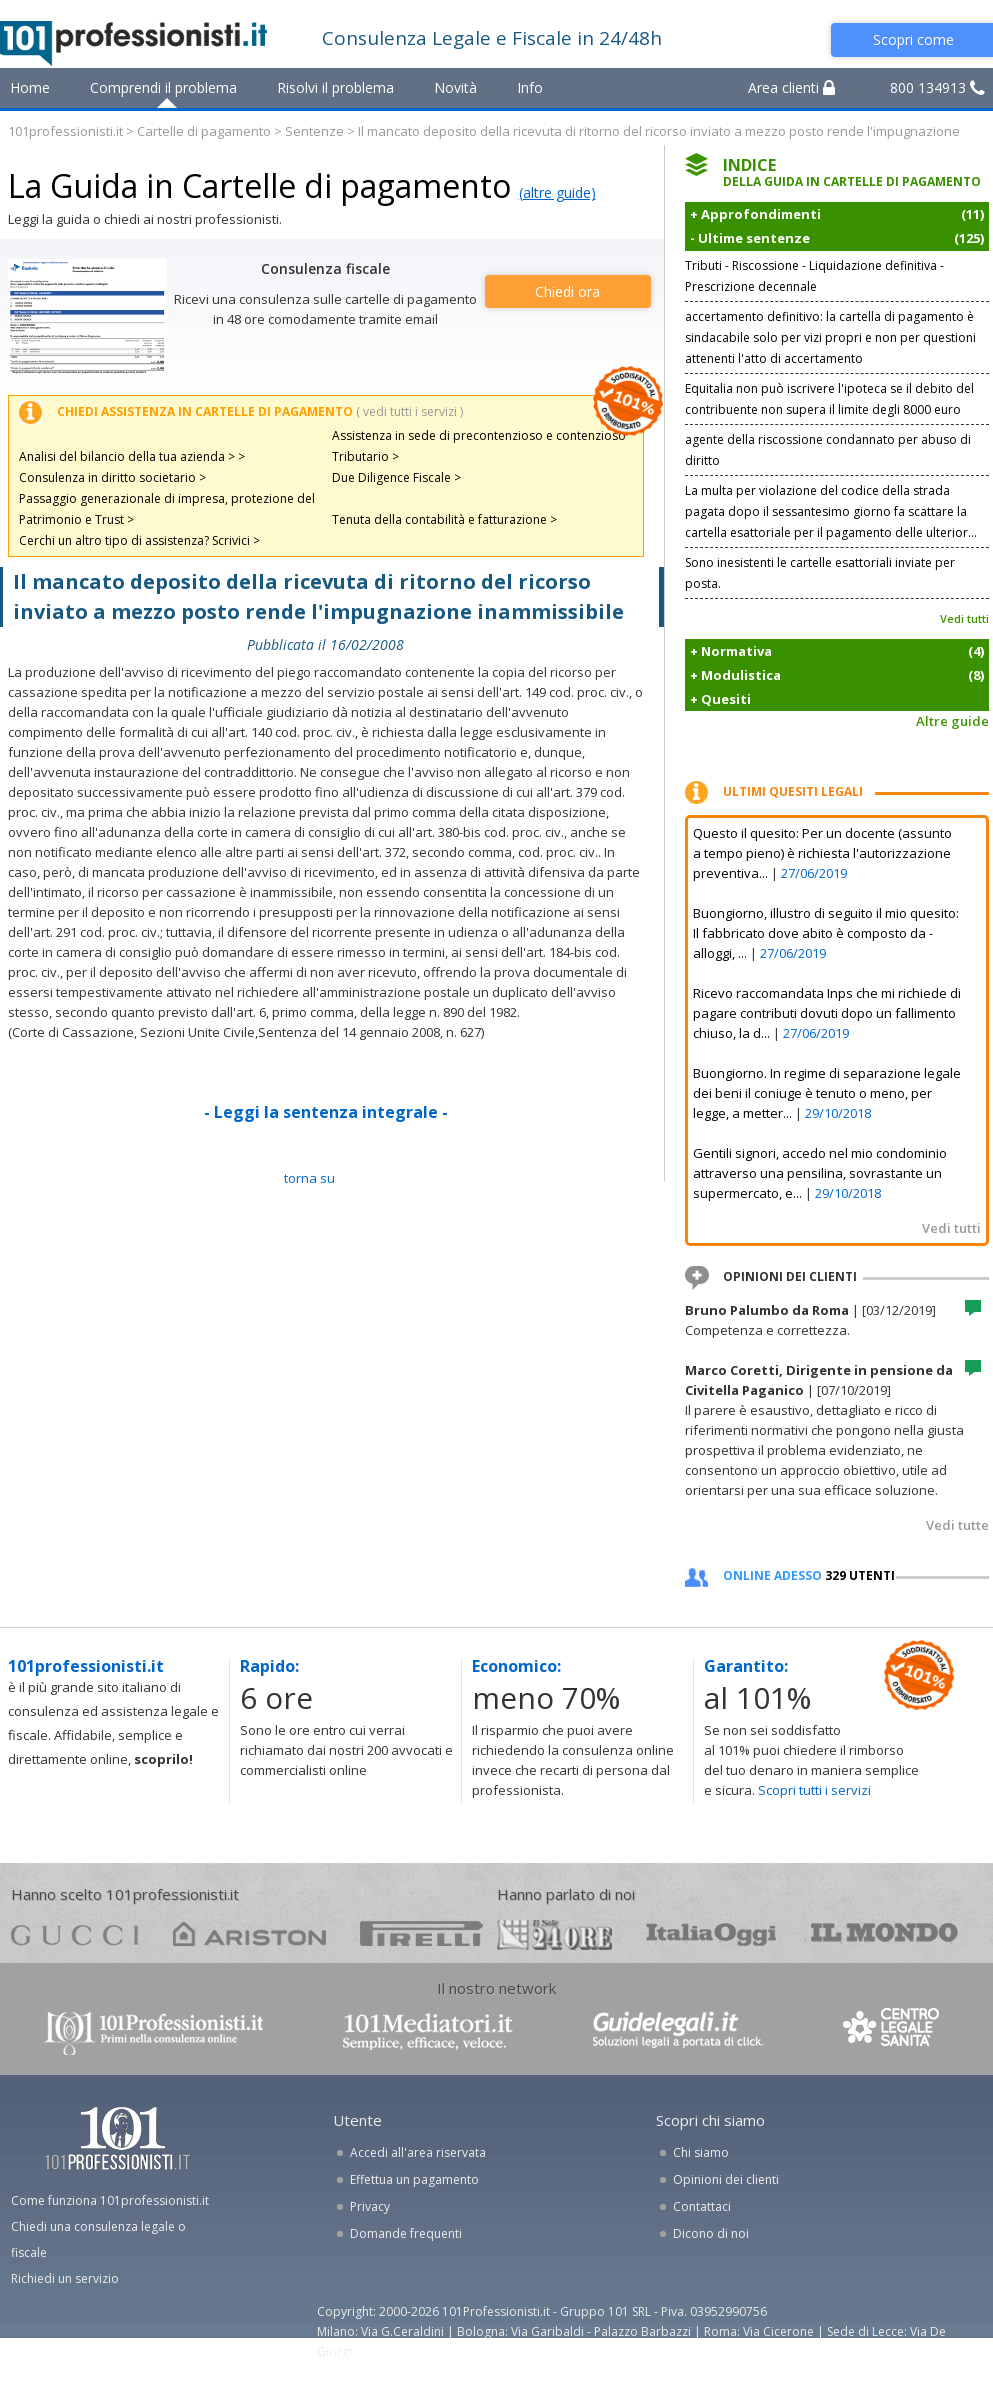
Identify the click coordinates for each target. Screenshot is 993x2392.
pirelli (421, 1933)
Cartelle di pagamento (204, 131)
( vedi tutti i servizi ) (409, 411)
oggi (711, 1933)
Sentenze (314, 131)
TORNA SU (309, 1178)
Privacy (370, 2206)
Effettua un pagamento (414, 2179)
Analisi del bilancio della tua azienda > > (132, 456)
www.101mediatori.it (428, 2031)
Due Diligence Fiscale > (396, 477)
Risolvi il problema (335, 87)
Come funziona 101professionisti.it (110, 2200)
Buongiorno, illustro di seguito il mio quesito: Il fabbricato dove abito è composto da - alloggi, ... (826, 933)
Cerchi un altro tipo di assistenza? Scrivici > (139, 540)
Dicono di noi (711, 2233)
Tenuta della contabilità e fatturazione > (444, 519)
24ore (554, 1935)
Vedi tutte (957, 1525)
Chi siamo (701, 2152)
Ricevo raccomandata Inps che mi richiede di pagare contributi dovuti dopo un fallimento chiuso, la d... (827, 1013)
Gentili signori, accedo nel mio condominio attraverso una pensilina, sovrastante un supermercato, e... (820, 1173)
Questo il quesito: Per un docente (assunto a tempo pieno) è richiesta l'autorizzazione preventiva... (822, 853)
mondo (884, 1933)
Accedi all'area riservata (418, 2152)
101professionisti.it (65, 131)
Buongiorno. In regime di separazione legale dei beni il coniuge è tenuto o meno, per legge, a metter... (827, 1093)
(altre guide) (557, 192)
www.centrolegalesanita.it (893, 2031)
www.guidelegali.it (678, 2031)
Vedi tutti (964, 618)
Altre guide (952, 721)
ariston (249, 1933)
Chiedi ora (567, 291)
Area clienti (791, 87)
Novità (455, 87)
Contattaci (702, 2206)
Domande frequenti (406, 2233)
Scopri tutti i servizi (814, 1790)
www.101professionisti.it (153, 2031)
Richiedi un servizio (65, 2278)
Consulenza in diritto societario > (112, 477)
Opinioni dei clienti (726, 2179)
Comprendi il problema (163, 87)
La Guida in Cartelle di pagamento (259, 185)
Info (530, 87)
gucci (75, 1933)
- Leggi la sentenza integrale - (326, 1112)
